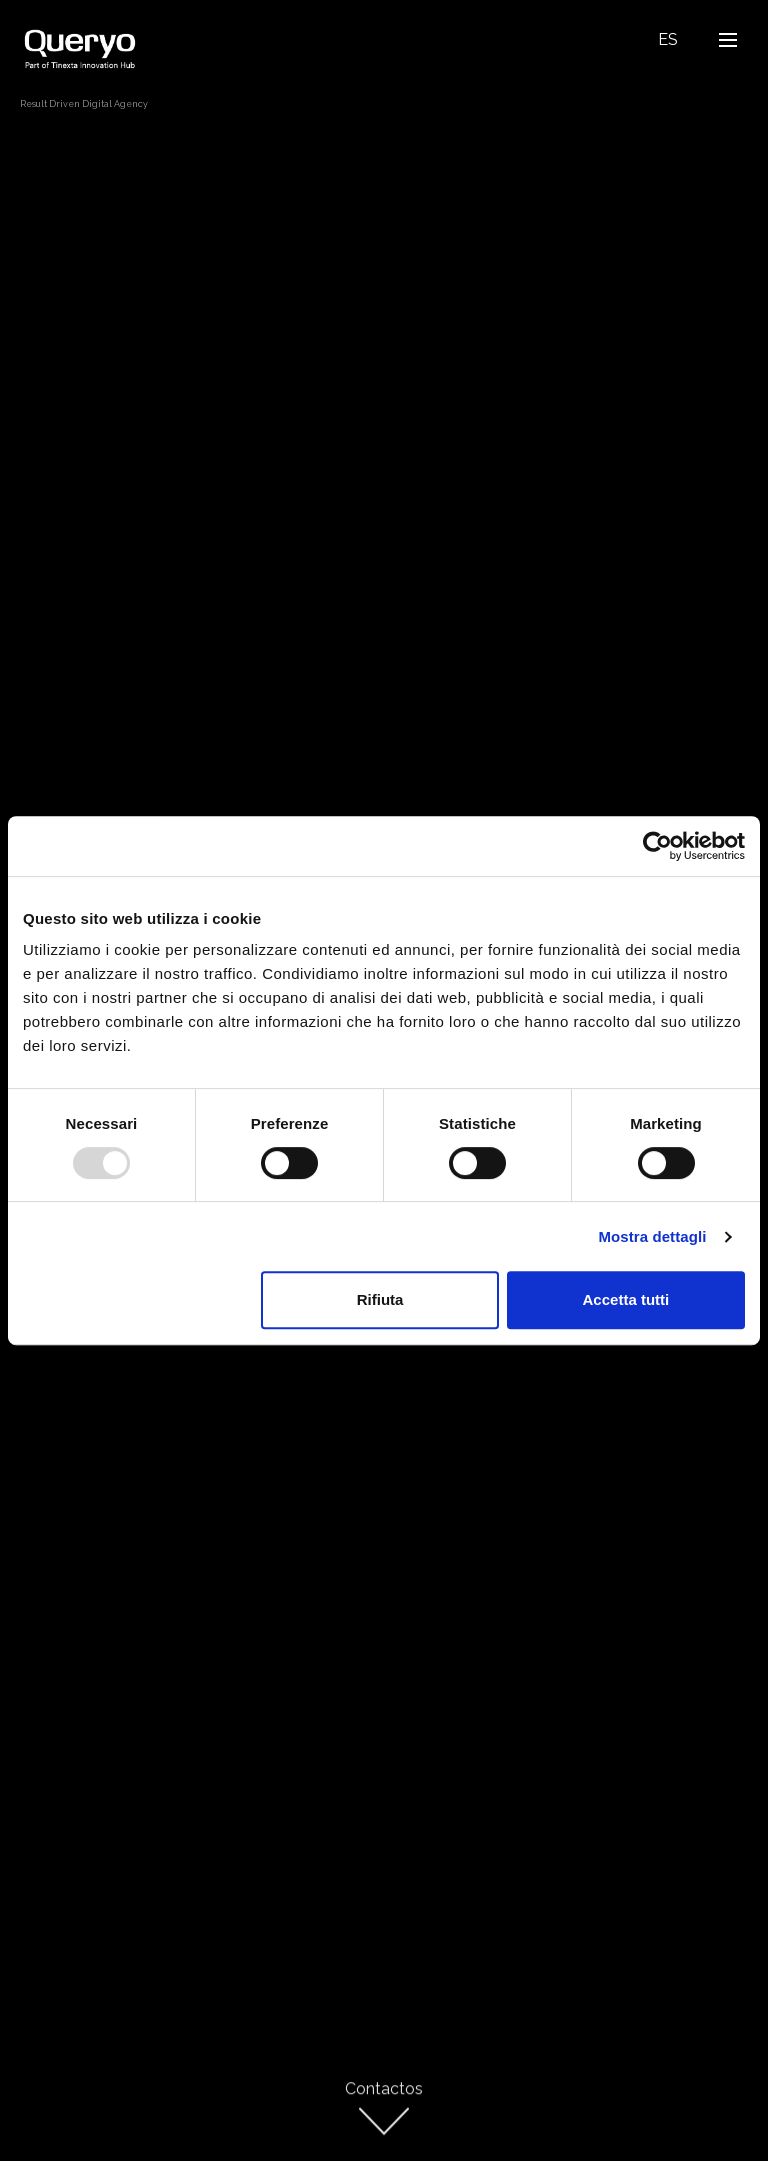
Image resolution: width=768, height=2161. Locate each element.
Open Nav (733, 39)
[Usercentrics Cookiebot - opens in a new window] (657, 846)
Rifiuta (380, 1299)
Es (668, 39)
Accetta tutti (626, 1299)
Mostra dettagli (652, 1236)
